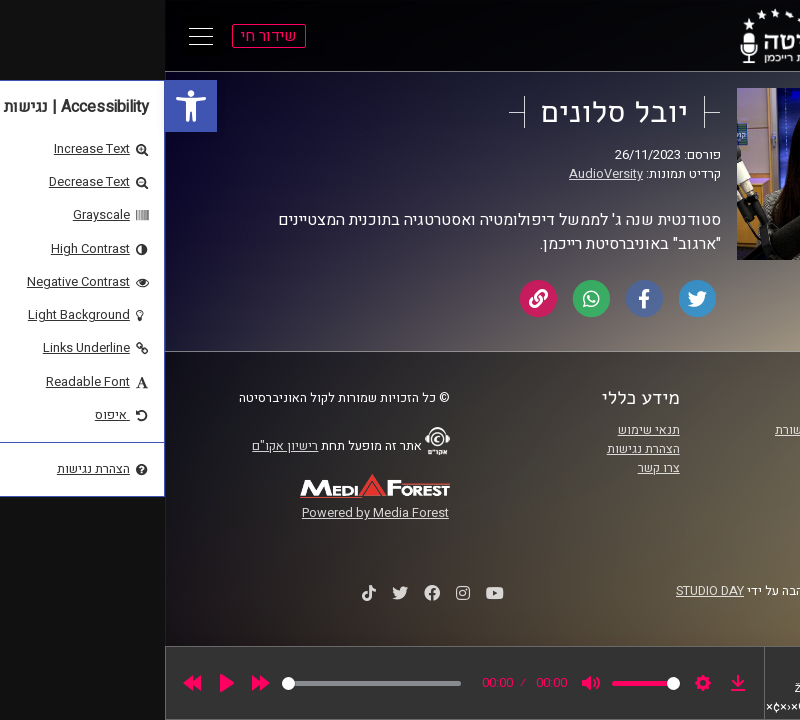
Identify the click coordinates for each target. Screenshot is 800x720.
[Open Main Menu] (36, 36)
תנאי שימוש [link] (484, 430)
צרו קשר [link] (494, 468)
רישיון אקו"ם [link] (120, 446)
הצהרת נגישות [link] (478, 449)
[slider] (206, 683)
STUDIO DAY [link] (545, 591)
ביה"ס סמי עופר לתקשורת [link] (677, 430)
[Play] (62, 683)
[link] (26, 106)
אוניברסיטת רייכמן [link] (695, 449)
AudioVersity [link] (441, 174)
